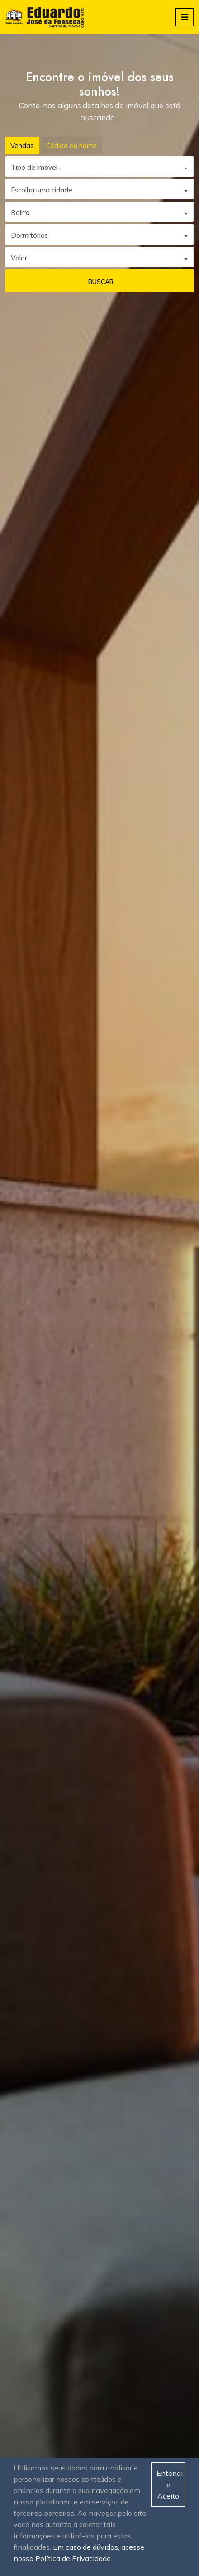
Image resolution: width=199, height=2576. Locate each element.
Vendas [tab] (22, 145)
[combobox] (99, 166)
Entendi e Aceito (169, 2484)
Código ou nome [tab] (71, 145)
